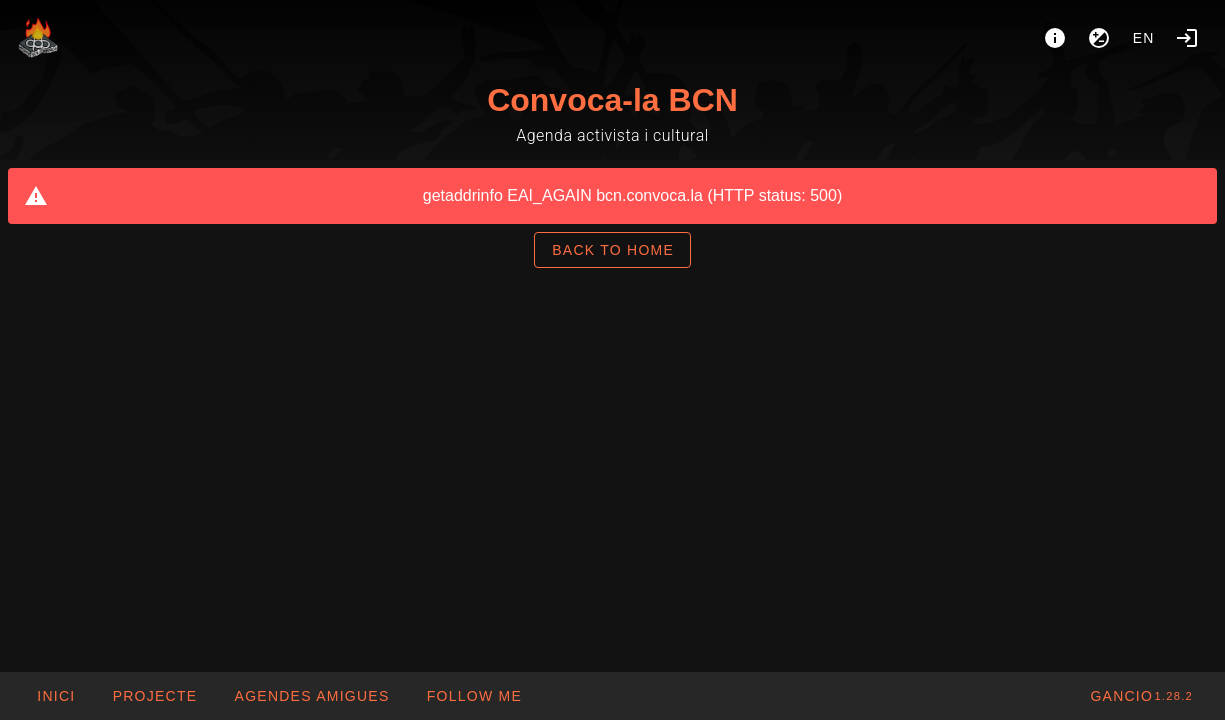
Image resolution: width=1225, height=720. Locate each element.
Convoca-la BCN (612, 100)
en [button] (1144, 38)
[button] (311, 696)
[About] (1055, 38)
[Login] (1187, 38)
